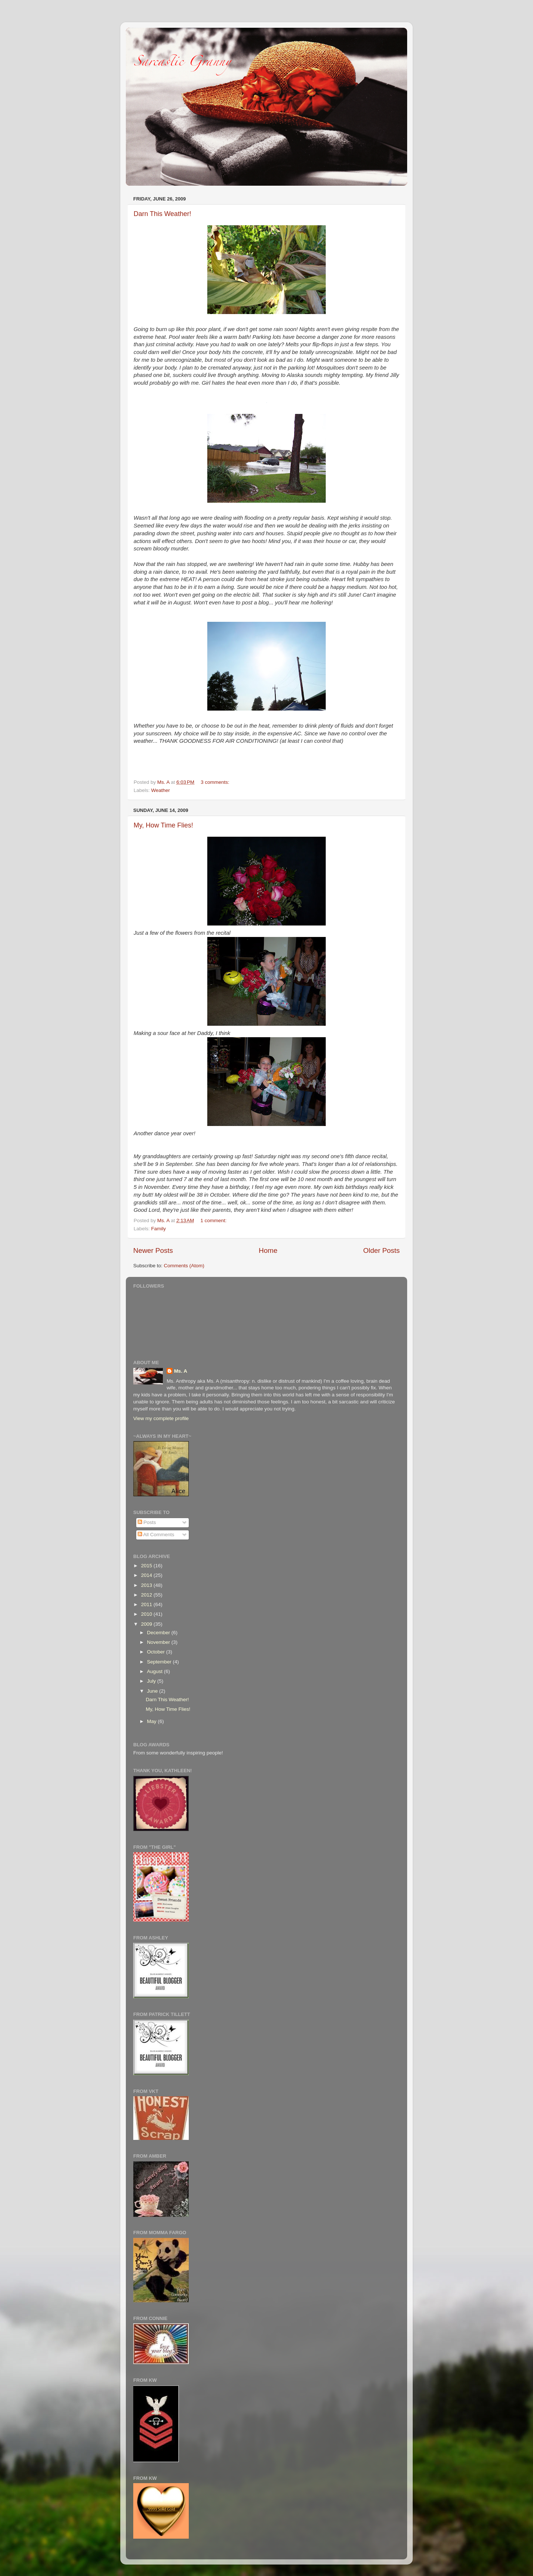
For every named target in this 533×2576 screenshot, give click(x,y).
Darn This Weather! (162, 214)
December (159, 1632)
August (155, 1671)
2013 (147, 1585)
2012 (147, 1595)
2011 (147, 1604)
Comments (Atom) (184, 1265)
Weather (160, 790)
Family (158, 1228)
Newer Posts (153, 1250)
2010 (147, 1614)
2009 (147, 1624)
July (152, 1681)
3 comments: (216, 782)
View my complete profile (161, 1418)
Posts (147, 1522)
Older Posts (381, 1250)
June (153, 1691)
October (156, 1652)
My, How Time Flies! (163, 825)
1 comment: (214, 1220)
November (159, 1642)
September (160, 1662)
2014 (147, 1575)
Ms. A (180, 1371)
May (152, 1721)
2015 (147, 1565)
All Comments (156, 1534)
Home (268, 1250)
